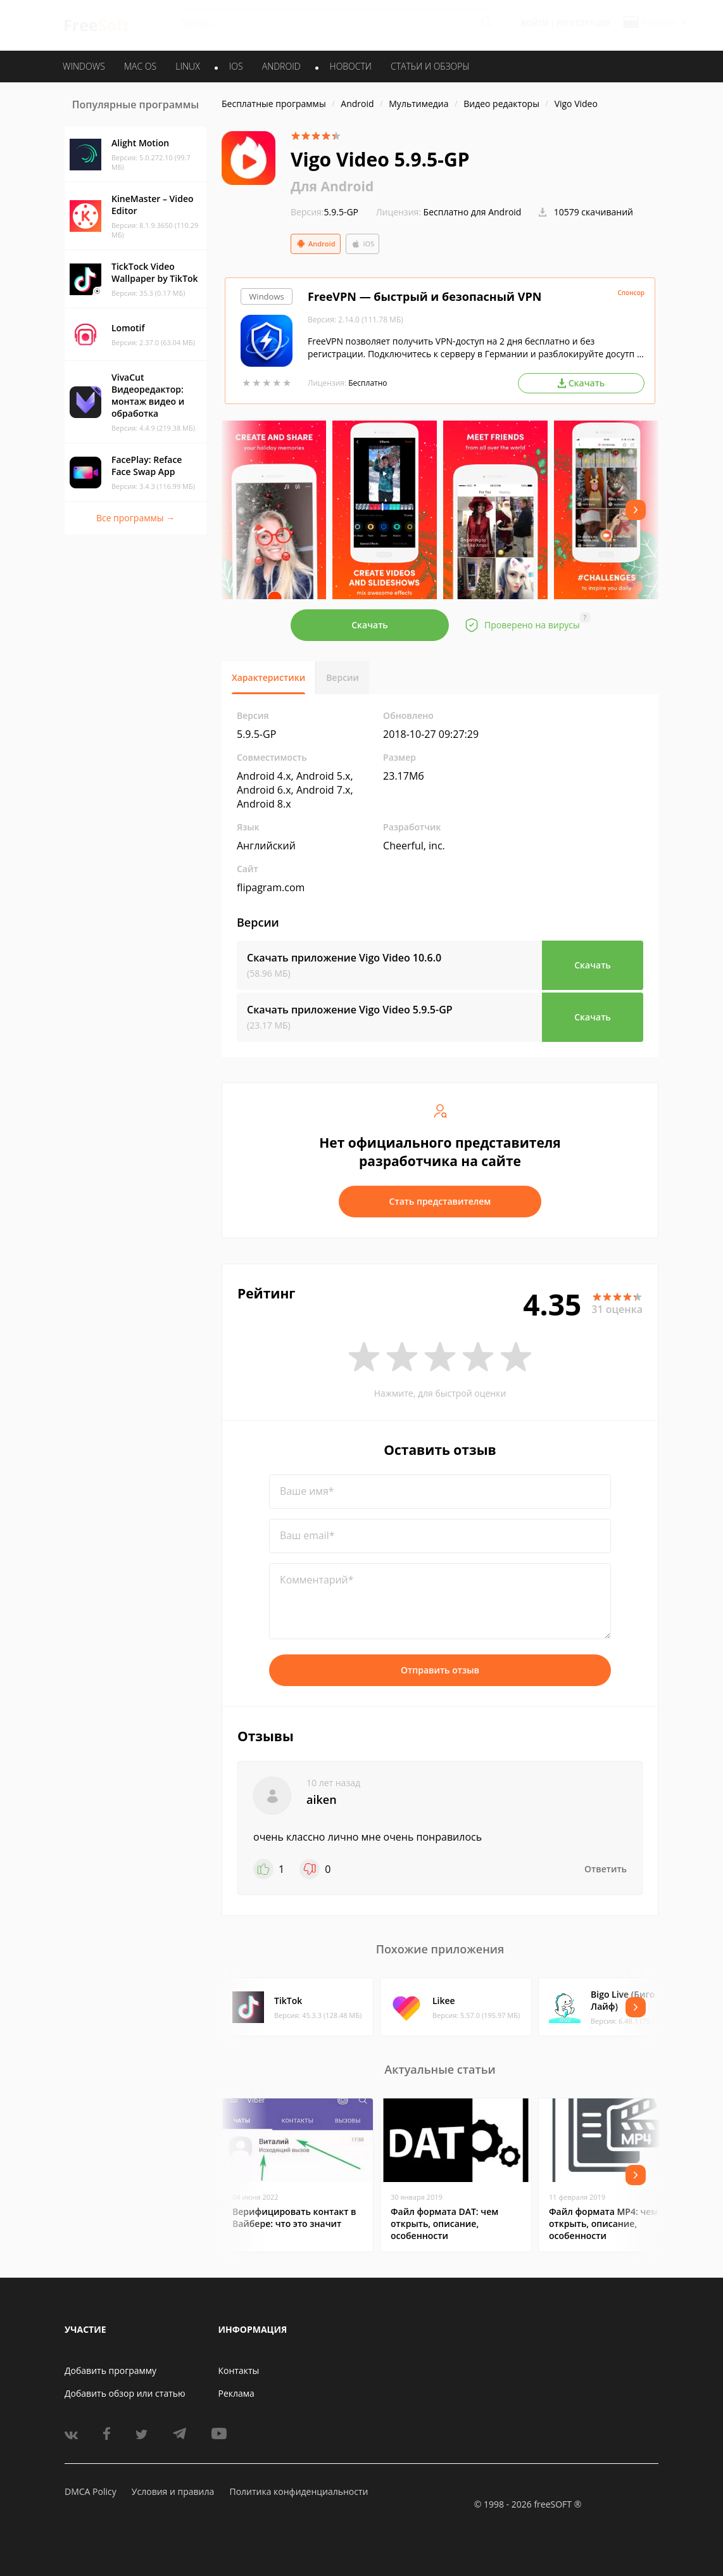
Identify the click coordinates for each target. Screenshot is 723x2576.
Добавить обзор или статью (125, 2393)
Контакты (239, 2370)
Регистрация (583, 23)
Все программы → (135, 518)
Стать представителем (440, 1201)
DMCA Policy (90, 2491)
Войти (534, 23)
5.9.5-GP (324, 212)
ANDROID (281, 66)
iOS (363, 244)
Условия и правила (173, 2491)
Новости (351, 66)
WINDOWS (84, 66)
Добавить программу (110, 2370)
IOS (236, 66)
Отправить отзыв (440, 1670)
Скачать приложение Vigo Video (344, 958)
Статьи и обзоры (430, 66)
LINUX (187, 66)
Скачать (369, 625)
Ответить (605, 1869)
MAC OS (140, 66)
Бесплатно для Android (473, 212)
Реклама (236, 2393)
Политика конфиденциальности (298, 2491)
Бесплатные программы (274, 104)
